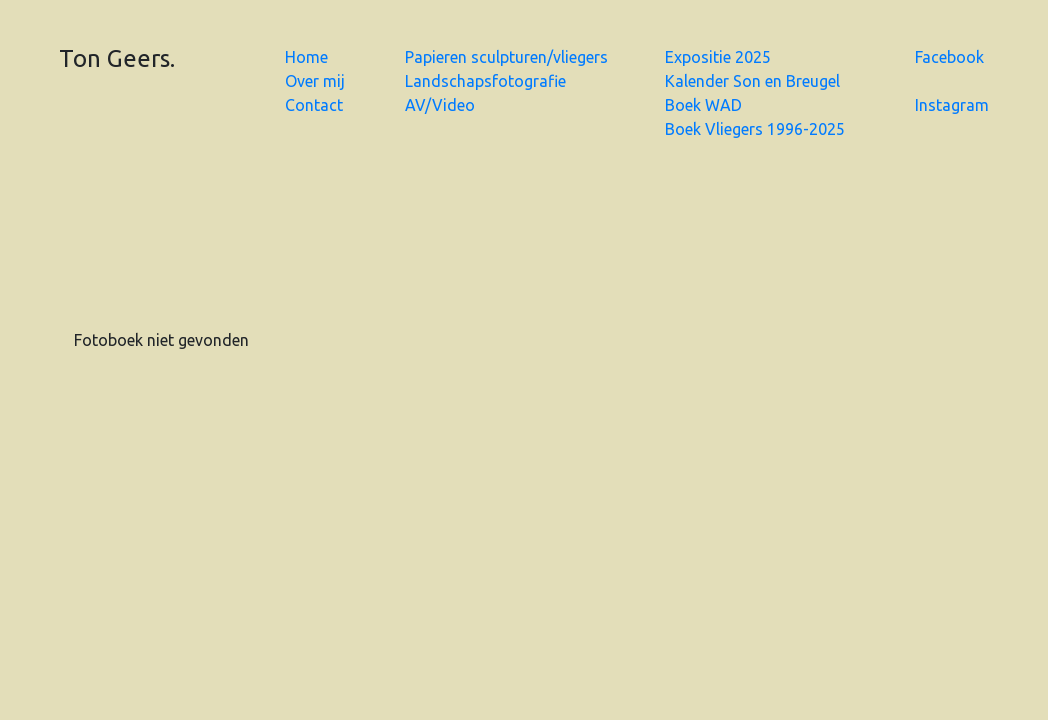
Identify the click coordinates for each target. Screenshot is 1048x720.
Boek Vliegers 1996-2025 (755, 129)
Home (306, 57)
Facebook (949, 57)
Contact (314, 105)
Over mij (315, 81)
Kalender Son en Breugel (752, 81)
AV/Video (440, 105)
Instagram (952, 105)
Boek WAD (703, 105)
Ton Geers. (117, 58)
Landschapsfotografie (485, 81)
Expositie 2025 (718, 57)
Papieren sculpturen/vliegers (506, 57)
